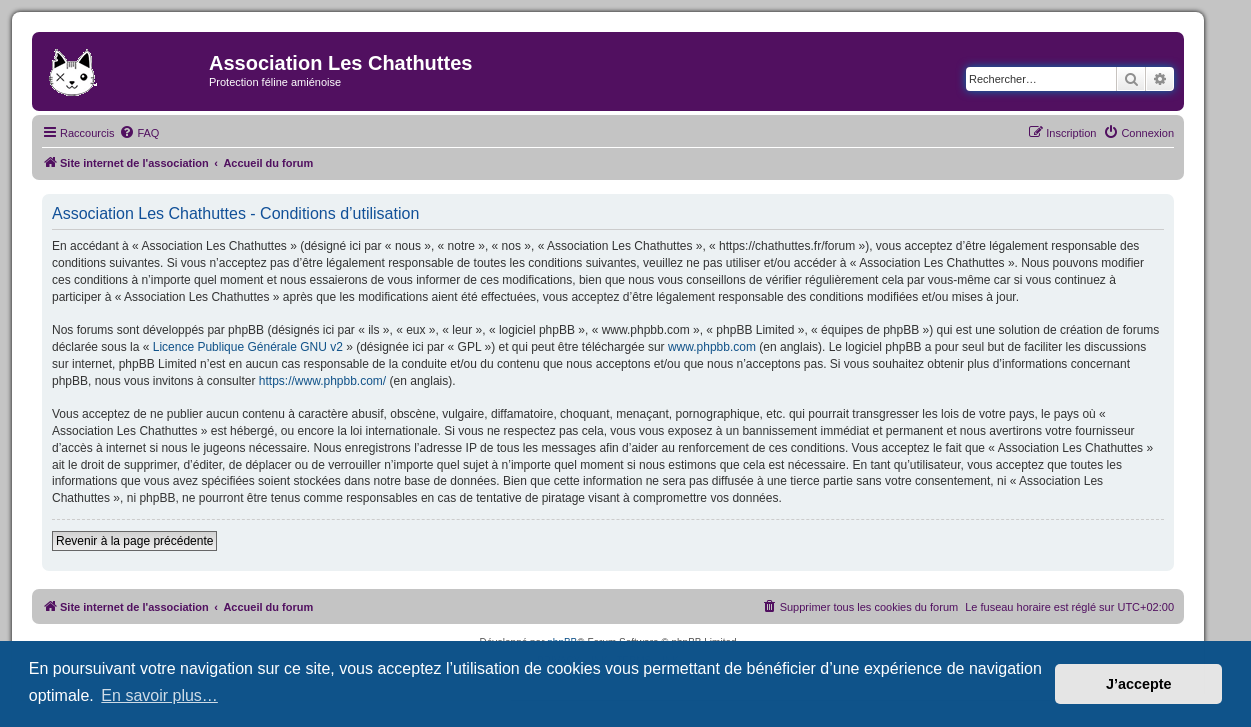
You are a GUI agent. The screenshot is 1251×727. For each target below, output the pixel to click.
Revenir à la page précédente (134, 541)
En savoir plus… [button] (159, 695)
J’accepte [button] (1139, 684)
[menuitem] (139, 133)
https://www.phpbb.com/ (322, 381)
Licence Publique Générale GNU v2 (248, 347)
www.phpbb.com (712, 347)
